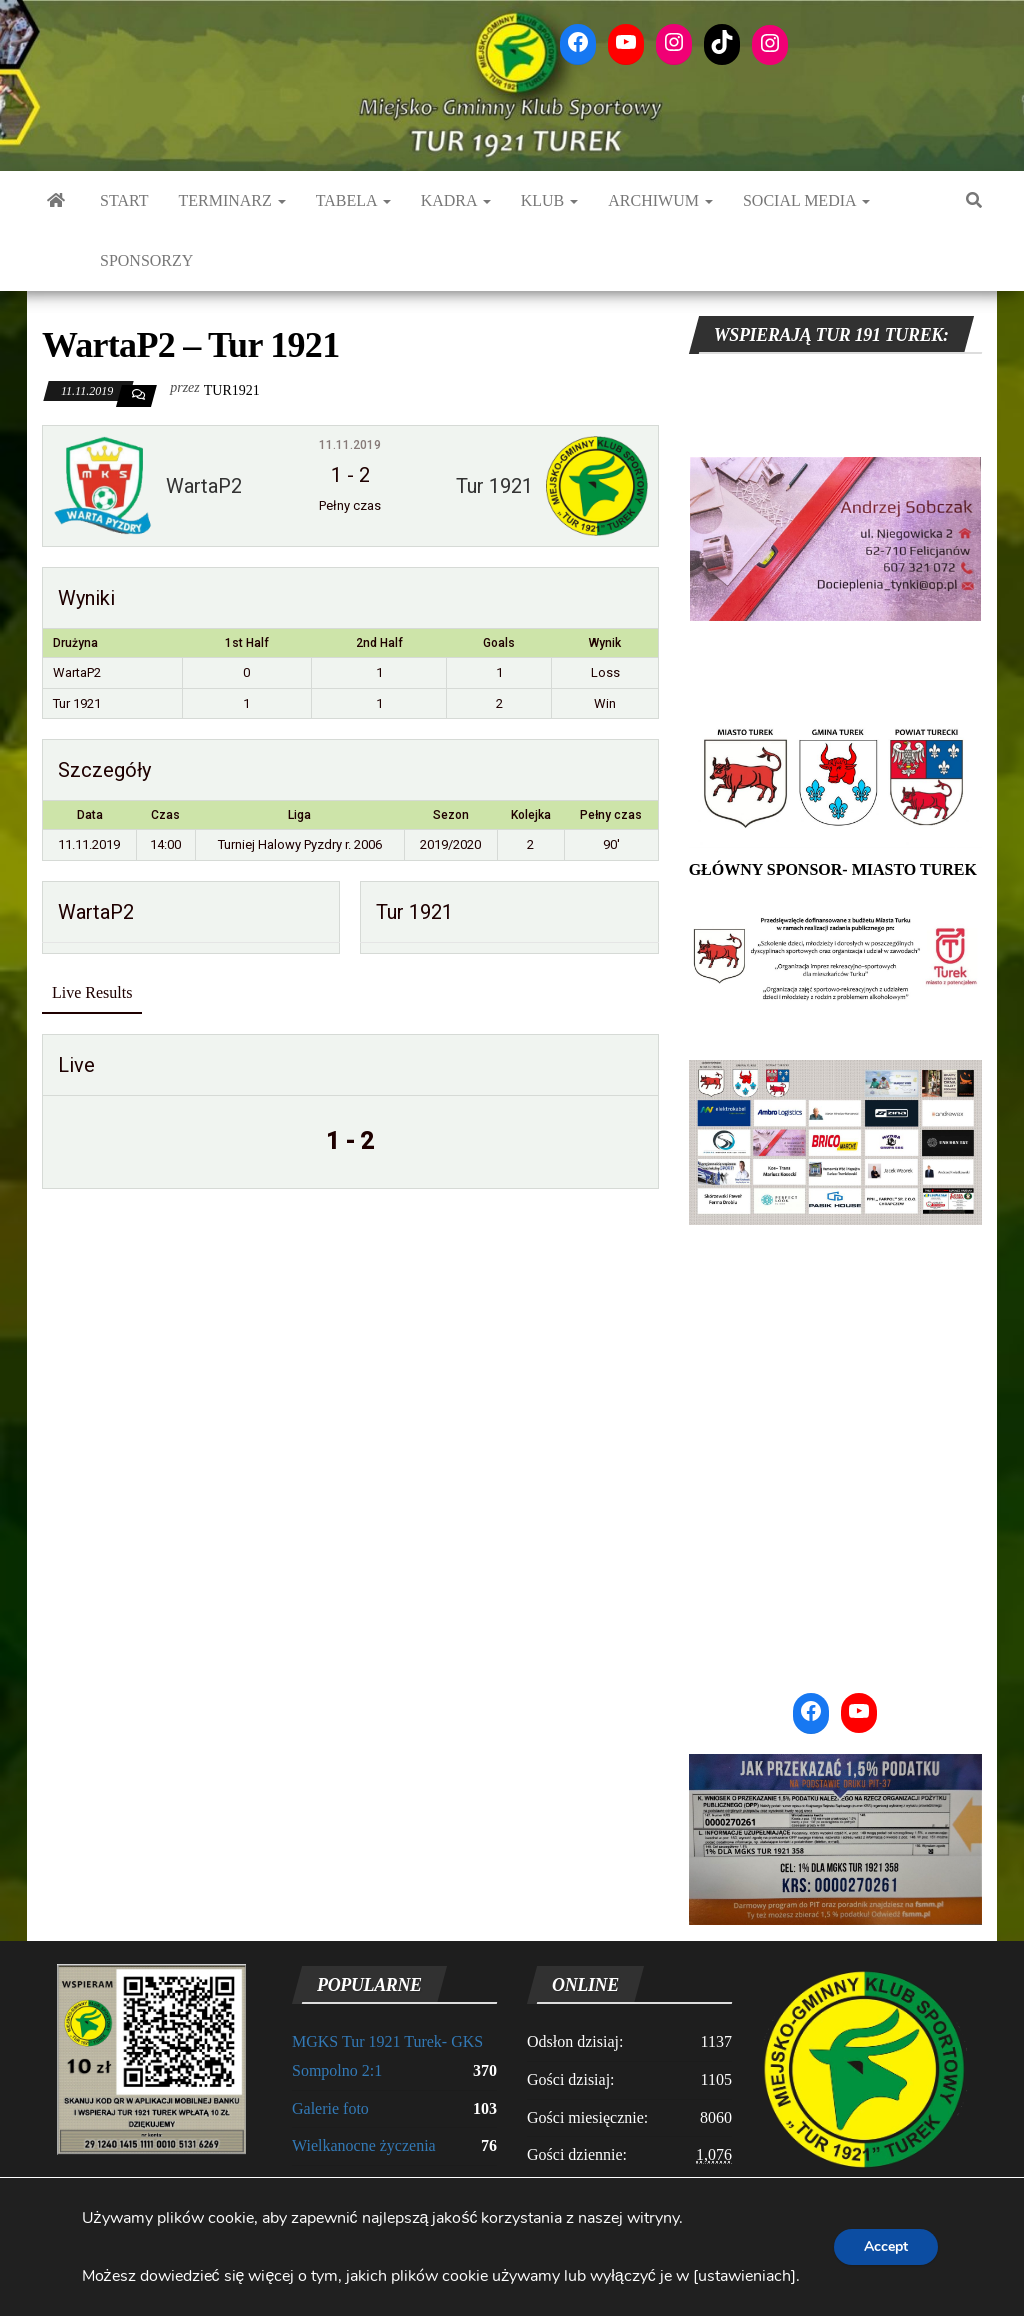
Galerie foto (330, 2108)
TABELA (353, 200)
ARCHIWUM (660, 200)
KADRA (456, 200)
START (124, 200)
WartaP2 (77, 672)
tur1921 (232, 390)
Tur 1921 (77, 703)
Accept (886, 2246)
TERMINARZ (231, 200)
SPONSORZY (146, 260)
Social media (806, 200)
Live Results (92, 992)
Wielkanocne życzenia (364, 2145)
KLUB (550, 200)
